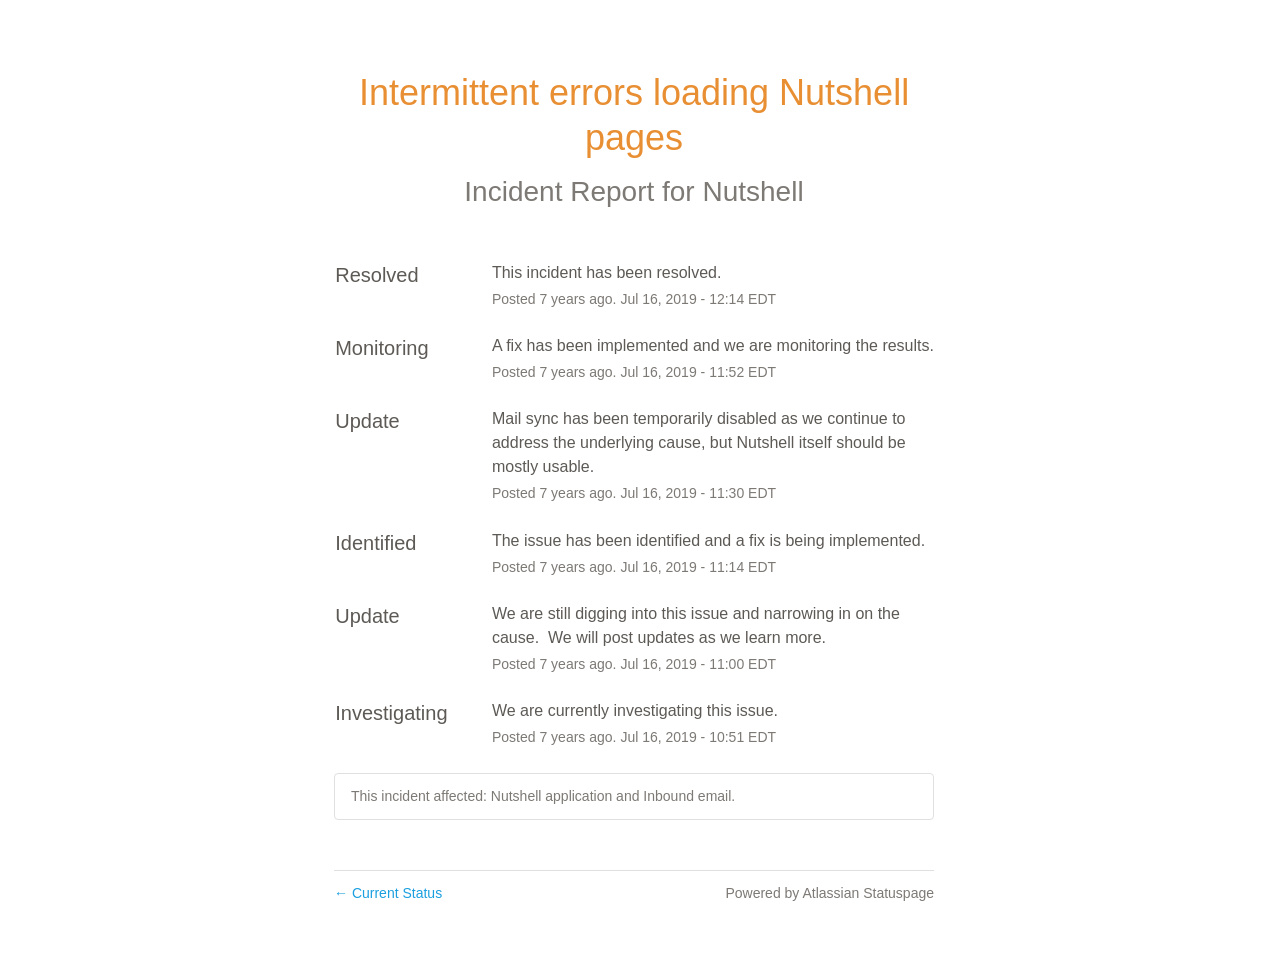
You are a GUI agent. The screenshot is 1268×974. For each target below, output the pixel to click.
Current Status (388, 893)
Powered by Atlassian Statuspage (829, 893)
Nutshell (752, 191)
